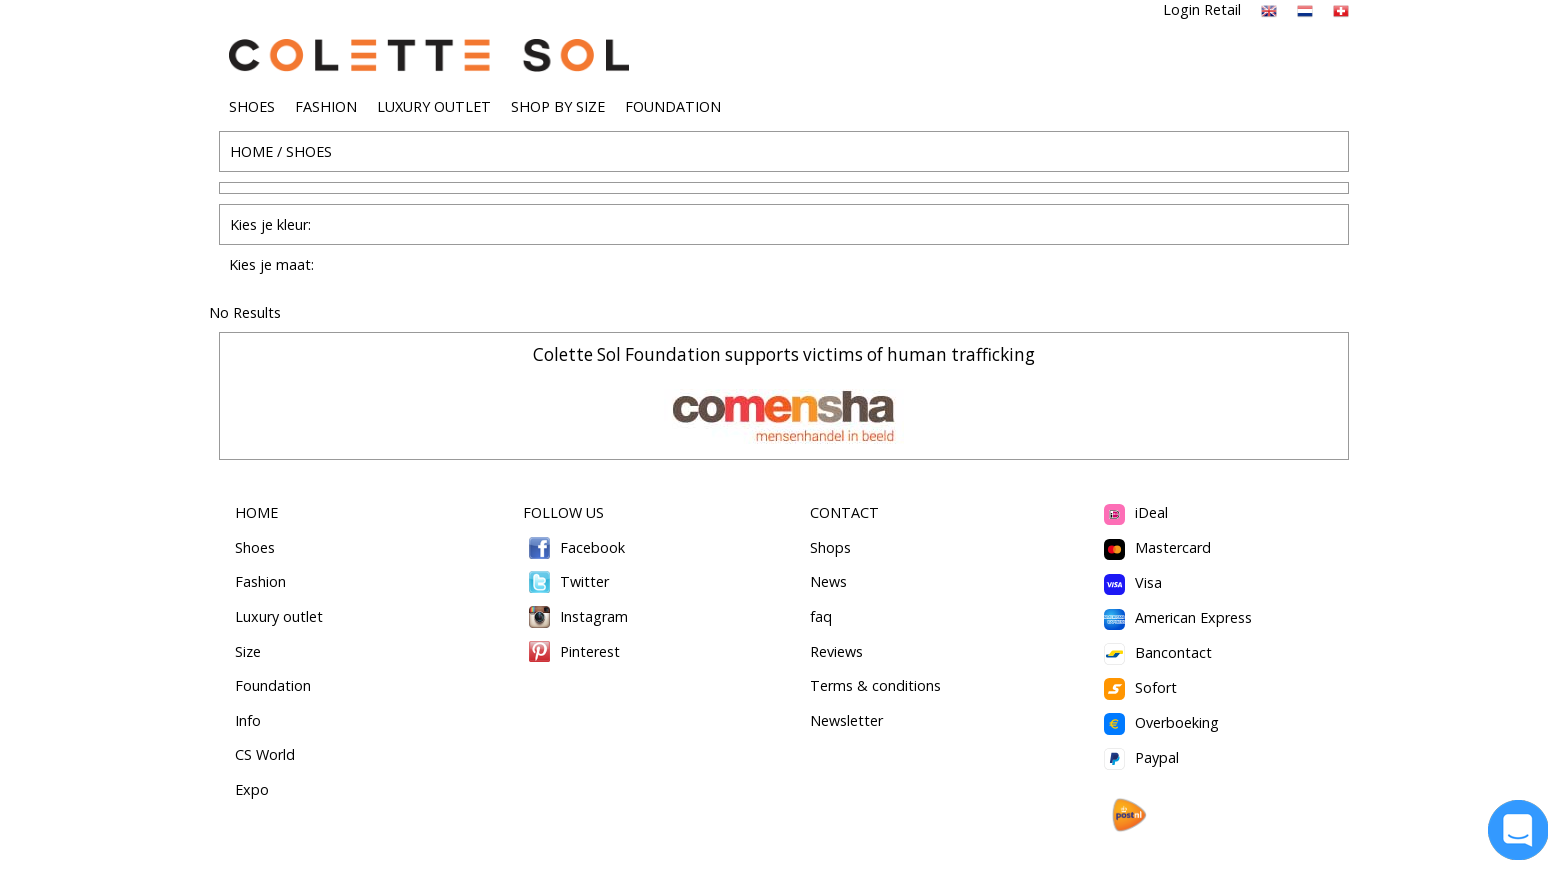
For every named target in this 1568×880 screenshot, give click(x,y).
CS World (265, 754)
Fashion (260, 581)
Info (248, 720)
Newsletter (846, 720)
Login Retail (1202, 9)
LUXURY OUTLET (434, 106)
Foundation (273, 685)
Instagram (576, 616)
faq (821, 616)
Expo (252, 789)
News (828, 581)
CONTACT (844, 512)
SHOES (252, 106)
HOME (251, 151)
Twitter (566, 581)
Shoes (255, 547)
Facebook (574, 547)
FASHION (326, 106)
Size (248, 651)
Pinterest (572, 651)
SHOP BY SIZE (558, 106)
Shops (830, 547)
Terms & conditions (875, 685)
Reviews (836, 651)
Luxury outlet (279, 616)
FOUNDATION (673, 106)
